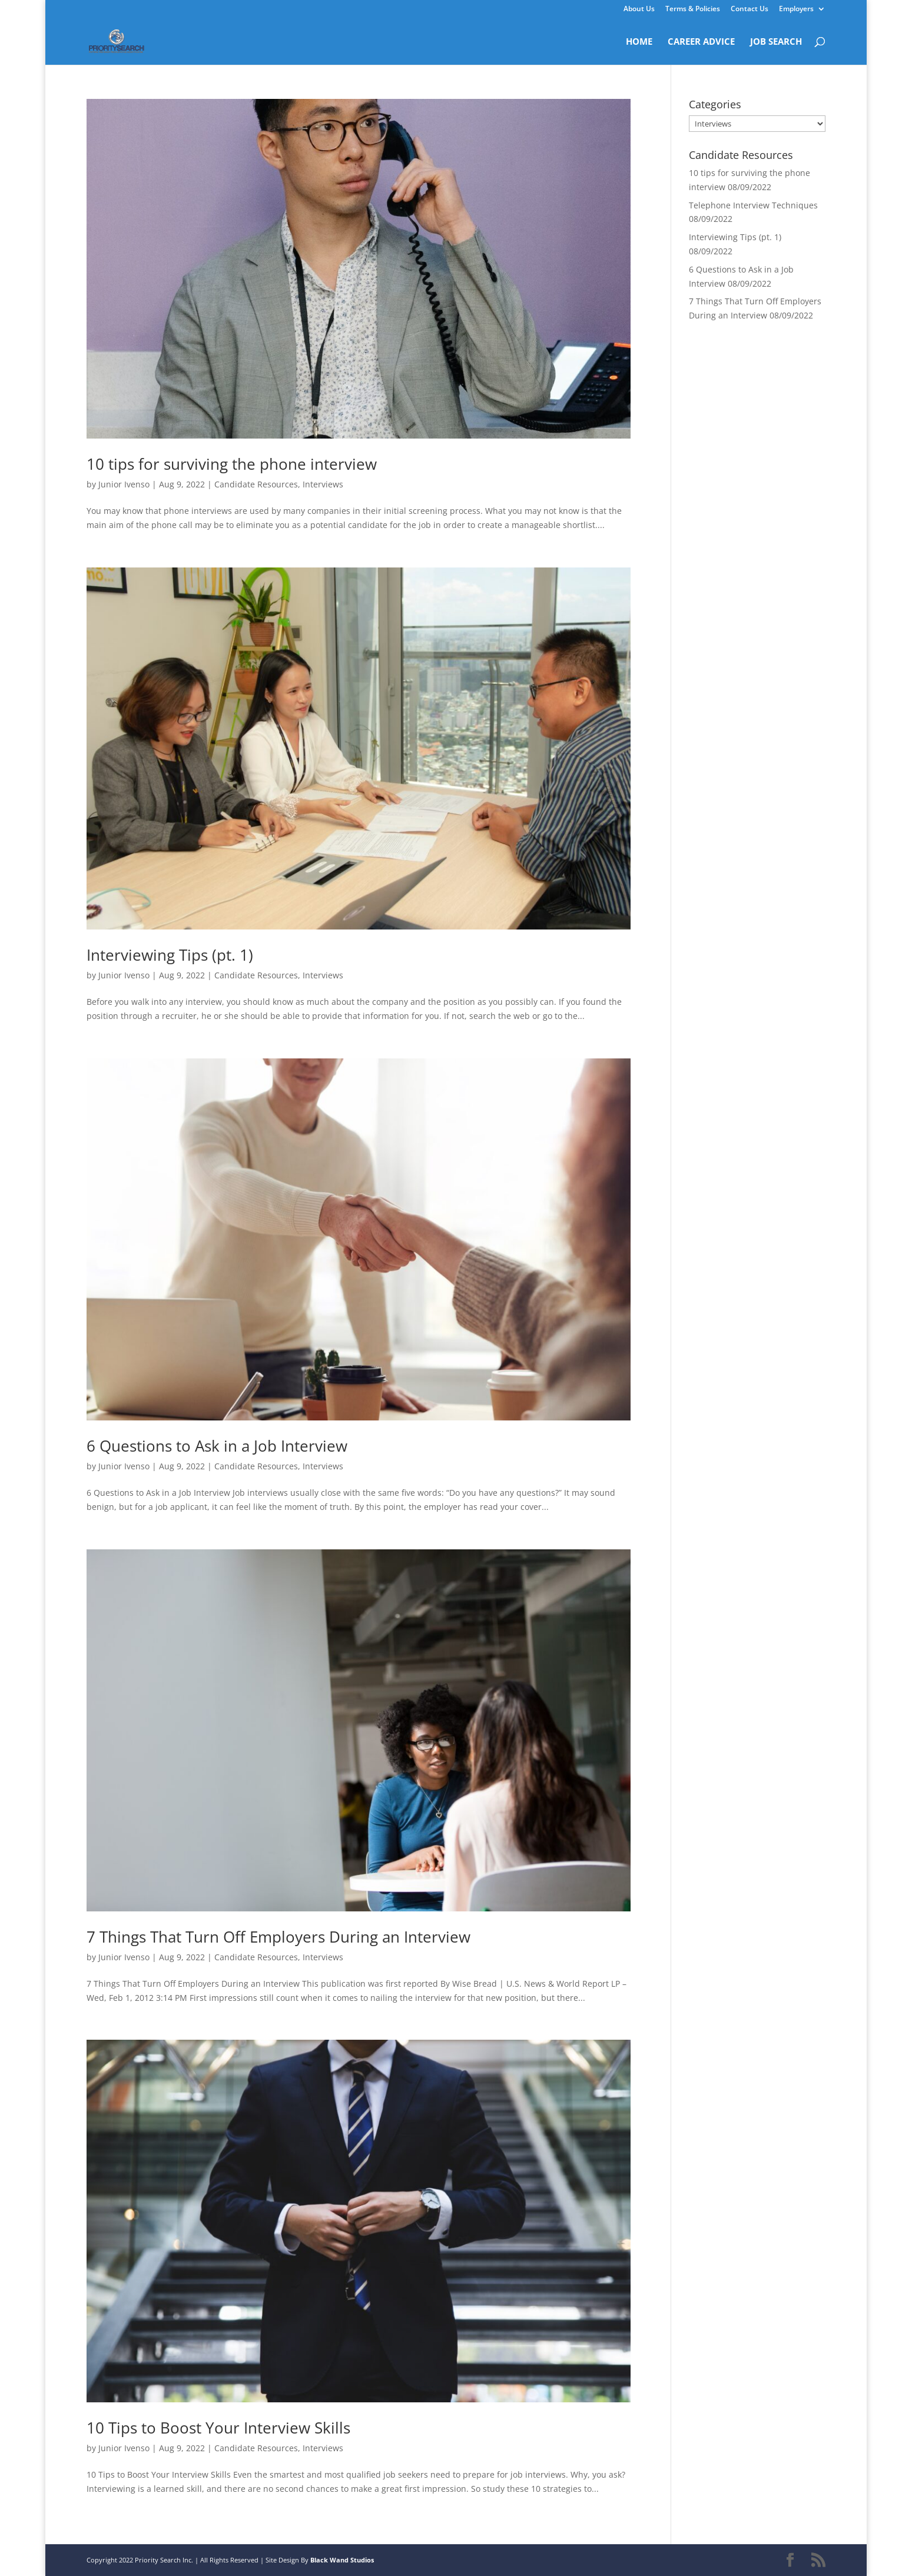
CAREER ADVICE (701, 42)
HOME (639, 42)
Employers (796, 9)
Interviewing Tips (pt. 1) (170, 954)
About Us (639, 9)
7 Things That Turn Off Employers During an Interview (278, 1936)
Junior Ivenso (124, 484)
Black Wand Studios (342, 2559)
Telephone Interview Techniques (753, 205)
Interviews (323, 484)
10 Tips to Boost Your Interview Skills (218, 2427)
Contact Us (749, 9)
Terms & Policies (692, 9)
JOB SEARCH (776, 42)
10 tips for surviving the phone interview (232, 463)
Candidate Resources (256, 484)
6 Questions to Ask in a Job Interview (217, 1445)
